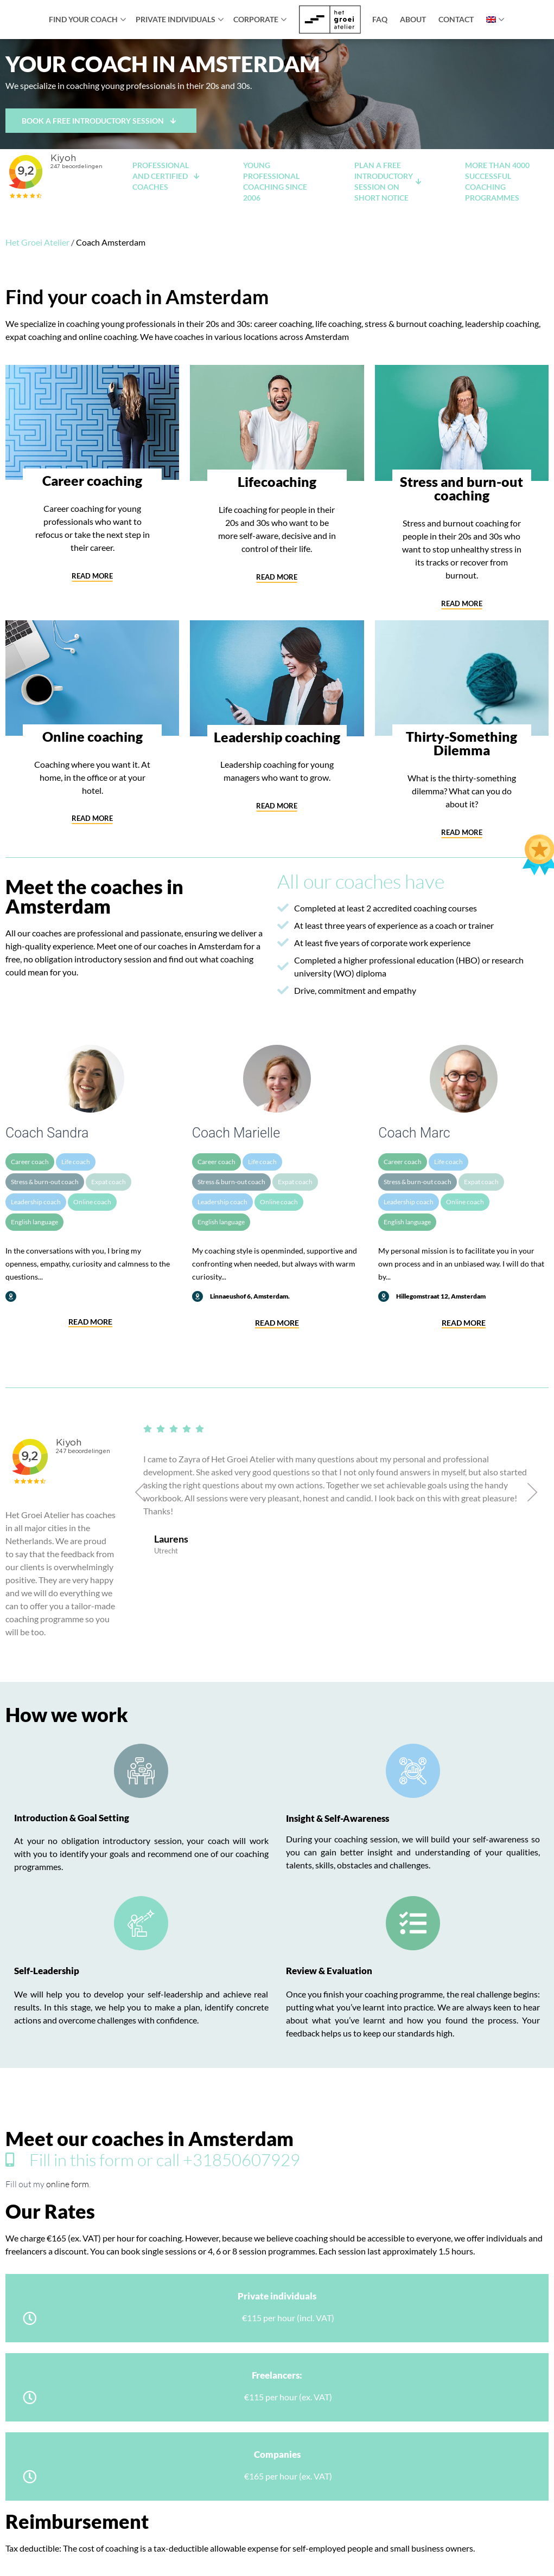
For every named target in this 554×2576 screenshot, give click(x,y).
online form (67, 2184)
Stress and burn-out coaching (461, 488)
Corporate (255, 19)
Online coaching (92, 736)
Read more (90, 1321)
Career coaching (92, 480)
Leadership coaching (277, 737)
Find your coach (83, 19)
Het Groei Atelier (37, 242)
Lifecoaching (277, 481)
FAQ (379, 19)
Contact (456, 19)
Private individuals (175, 19)
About (413, 19)
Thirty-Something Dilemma (461, 743)
